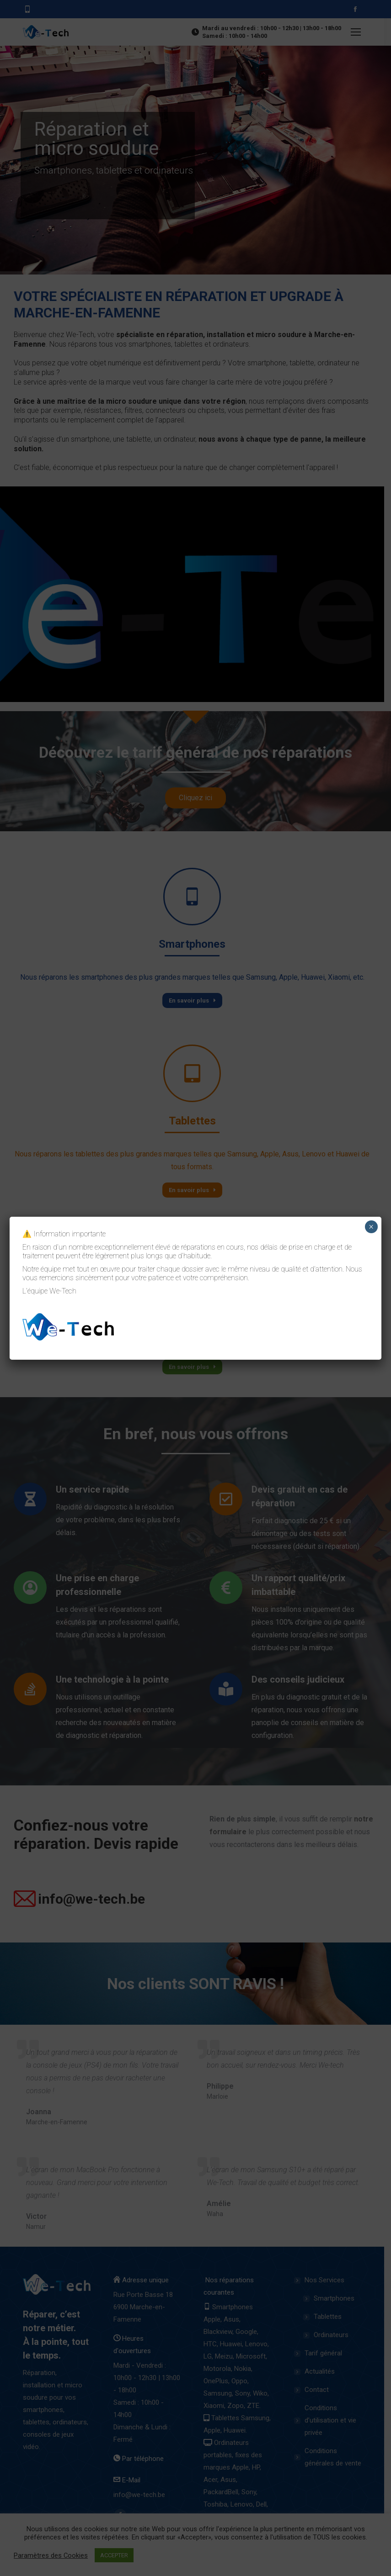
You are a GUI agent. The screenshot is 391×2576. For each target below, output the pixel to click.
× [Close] (371, 1227)
